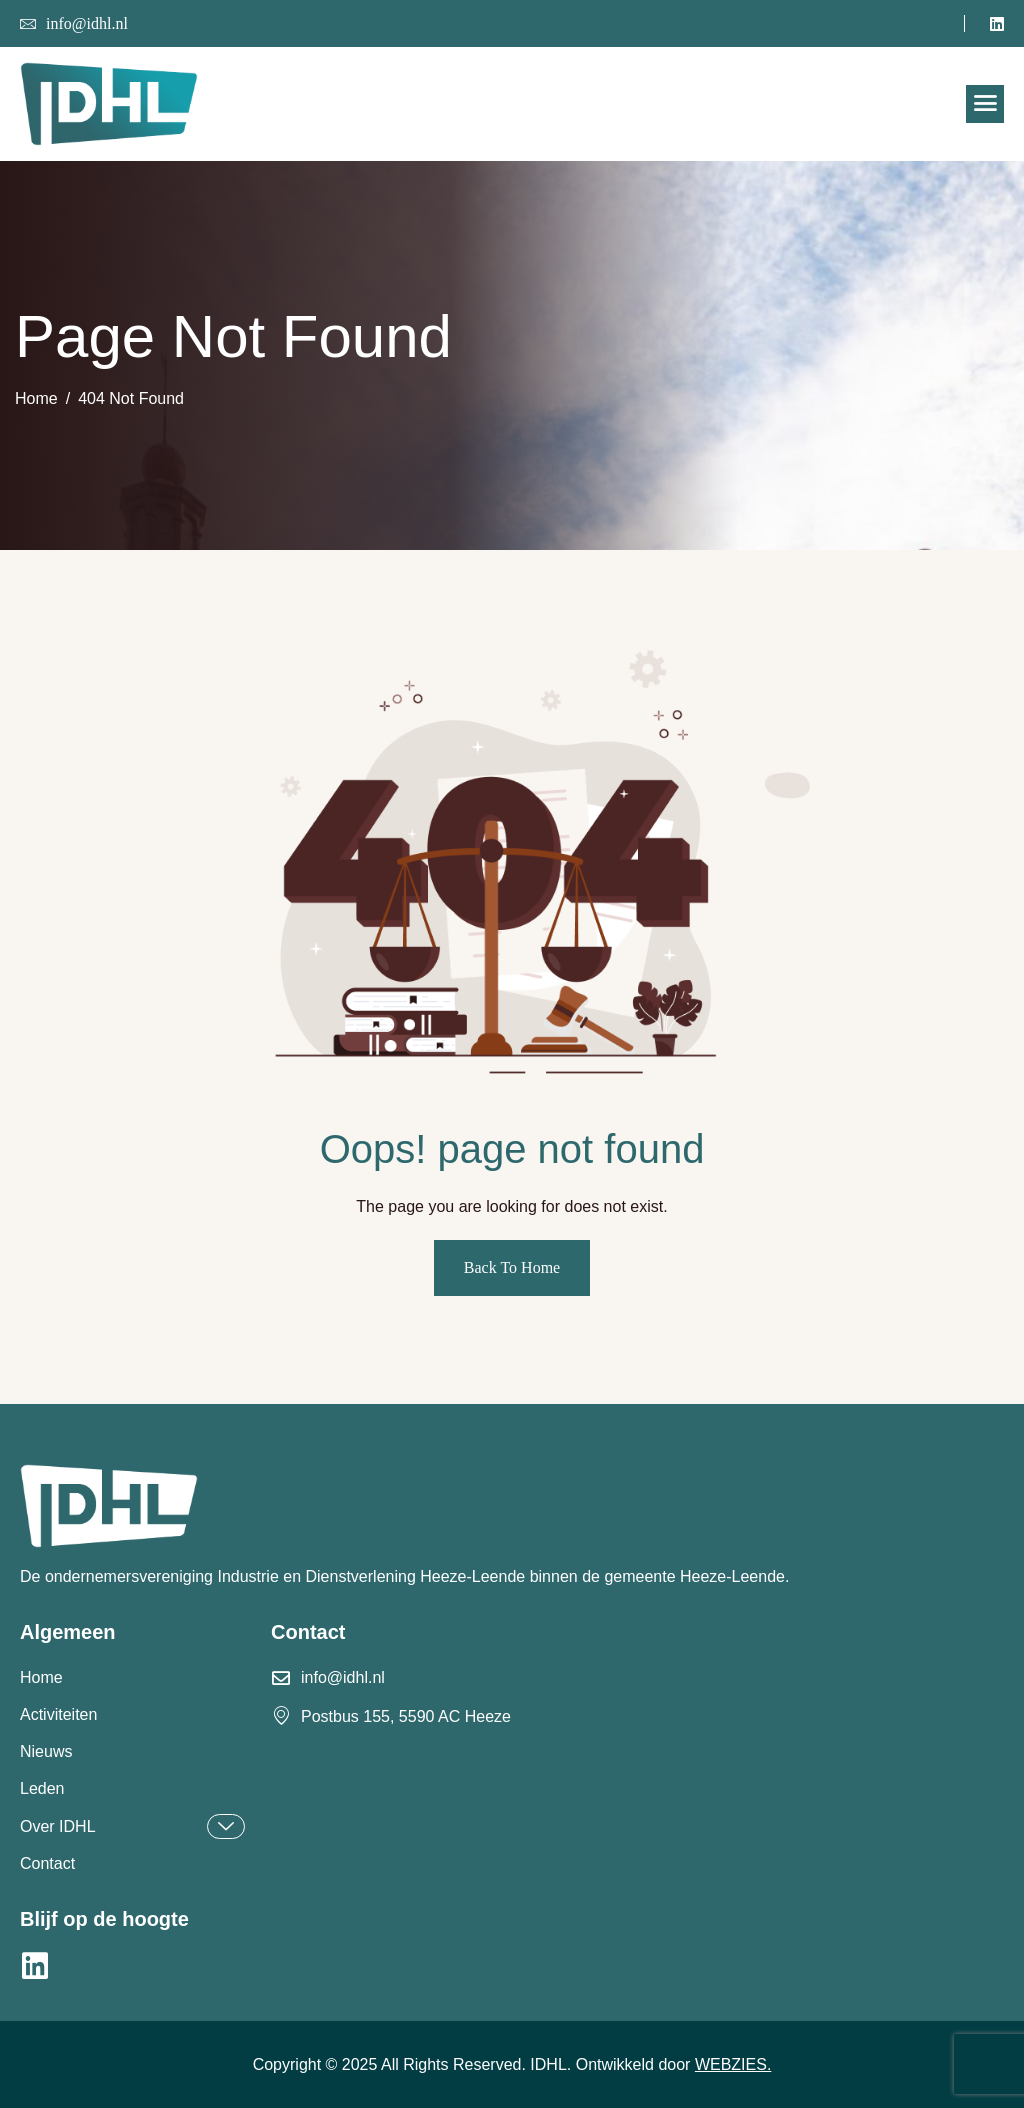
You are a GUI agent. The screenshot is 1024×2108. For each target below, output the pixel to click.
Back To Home (512, 1267)
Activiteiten (58, 1714)
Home (41, 1677)
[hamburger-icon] (985, 104)
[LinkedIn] (997, 23)
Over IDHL (132, 1826)
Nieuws (46, 1751)
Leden (42, 1788)
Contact (47, 1863)
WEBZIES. (733, 2064)
